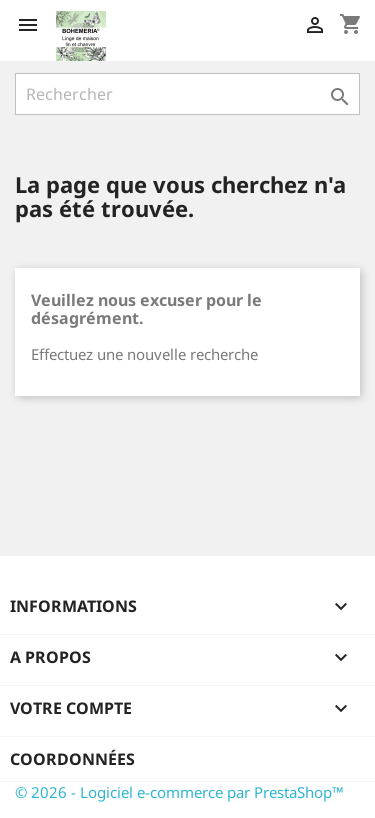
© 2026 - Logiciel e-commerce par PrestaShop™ (179, 792)
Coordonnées (72, 759)
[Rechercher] (187, 94)
